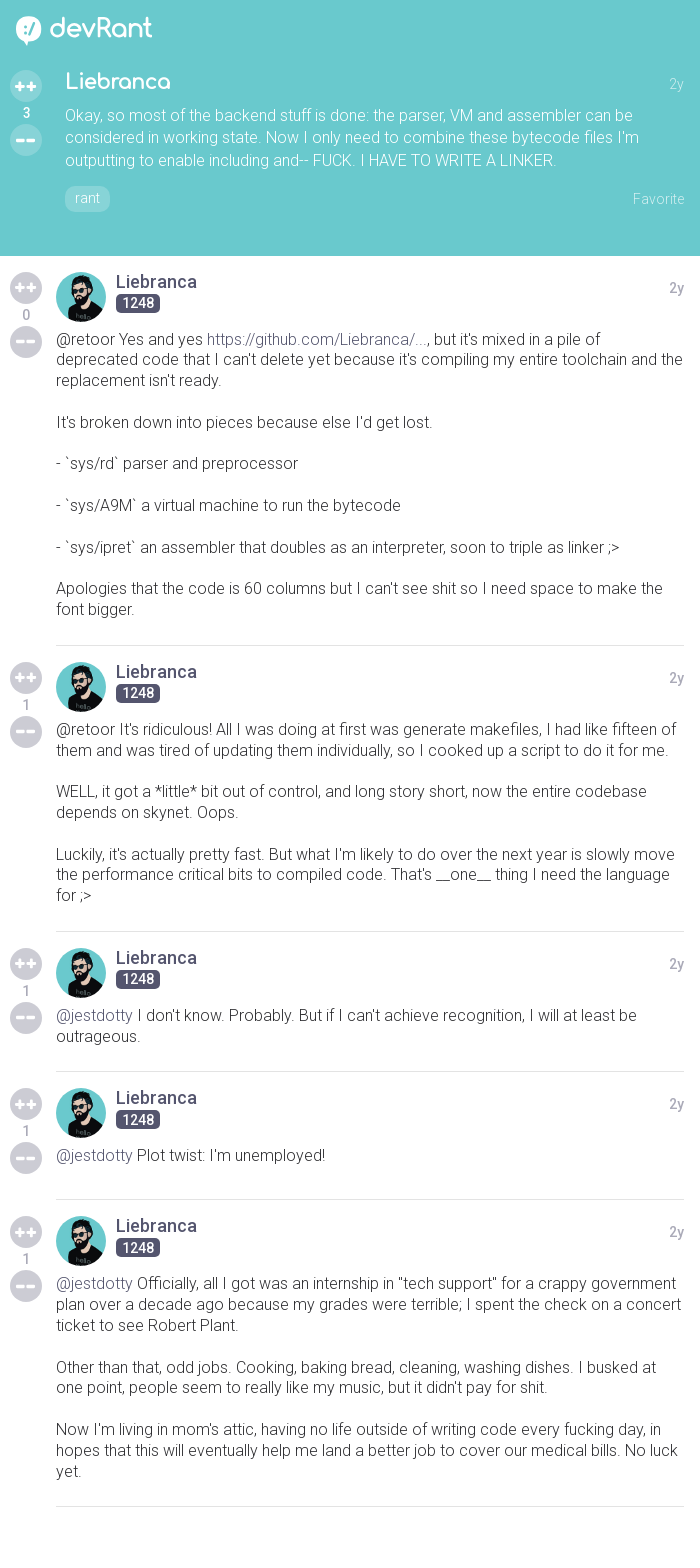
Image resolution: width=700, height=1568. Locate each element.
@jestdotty (94, 1015)
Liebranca (117, 82)
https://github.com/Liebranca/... (317, 339)
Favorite (658, 199)
